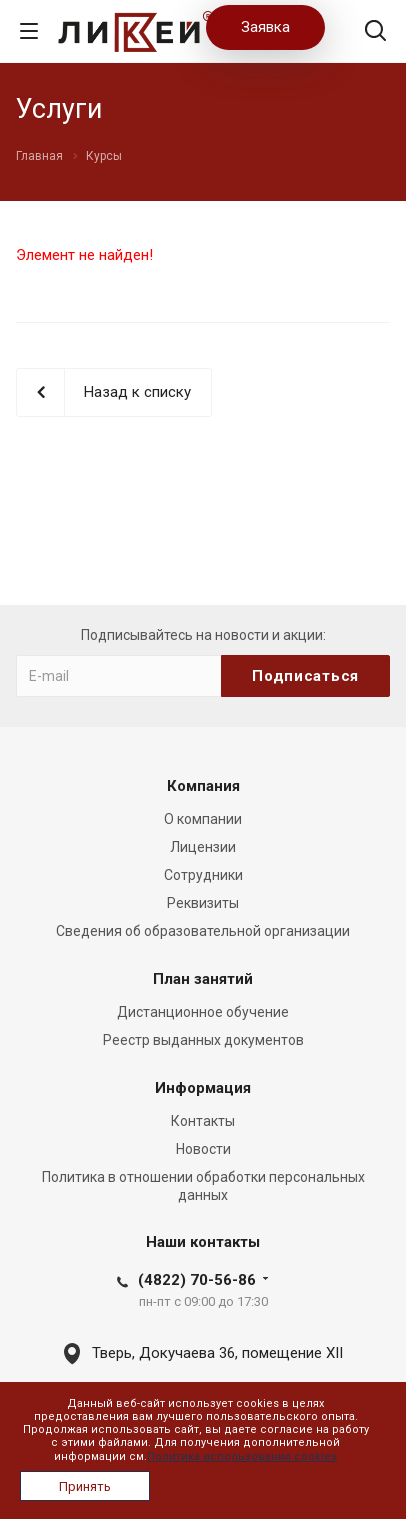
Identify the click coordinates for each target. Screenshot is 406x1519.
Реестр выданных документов (203, 1040)
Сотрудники (203, 875)
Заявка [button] (265, 27)
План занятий (203, 979)
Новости (203, 1149)
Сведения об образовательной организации (203, 931)
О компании (203, 819)
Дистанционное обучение (203, 1012)
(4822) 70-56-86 (197, 1280)
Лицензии (203, 847)
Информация (203, 1088)
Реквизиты (203, 903)
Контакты (203, 1121)
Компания (203, 786)
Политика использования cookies (242, 1456)
